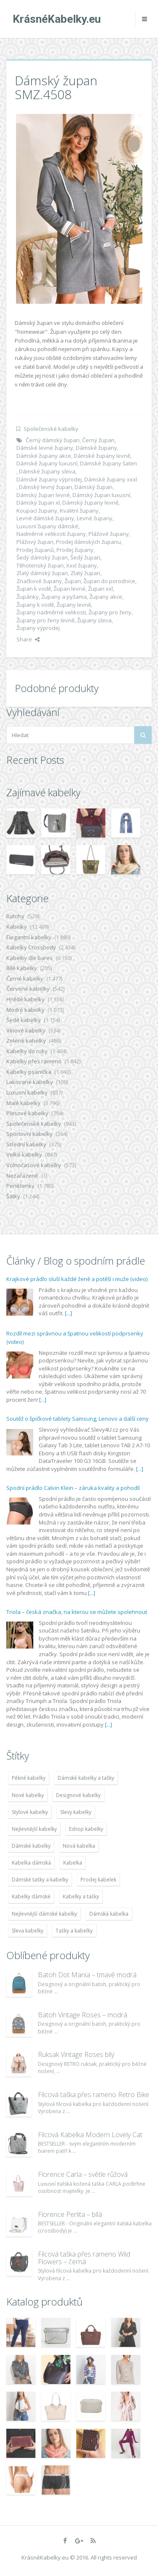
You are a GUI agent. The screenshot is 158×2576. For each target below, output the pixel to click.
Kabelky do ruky (27, 1051)
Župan (72, 581)
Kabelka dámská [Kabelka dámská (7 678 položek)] (31, 1862)
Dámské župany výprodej (49, 479)
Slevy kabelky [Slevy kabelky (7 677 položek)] (75, 1812)
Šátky (13, 1196)
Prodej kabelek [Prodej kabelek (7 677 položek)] (98, 1879)
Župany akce (105, 596)
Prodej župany (75, 550)
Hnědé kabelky (25, 999)
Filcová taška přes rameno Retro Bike (93, 2094)
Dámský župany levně (90, 502)
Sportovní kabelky (29, 1134)
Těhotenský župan (40, 565)
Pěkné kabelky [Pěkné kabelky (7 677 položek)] (29, 1777)
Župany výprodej (38, 628)
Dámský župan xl (38, 502)
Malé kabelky (23, 1103)
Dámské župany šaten (108, 463)
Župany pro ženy (109, 612)
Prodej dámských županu (88, 542)
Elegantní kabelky (28, 937)
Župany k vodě (35, 604)
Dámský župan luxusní (101, 495)
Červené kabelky (28, 988)
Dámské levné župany (44, 447)
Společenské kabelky (51, 428)
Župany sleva (94, 620)
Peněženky (20, 1185)
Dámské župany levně (102, 456)
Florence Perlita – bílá (70, 2214)
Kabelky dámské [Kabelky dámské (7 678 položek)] (31, 1896)
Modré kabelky (25, 1010)
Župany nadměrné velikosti (51, 612)
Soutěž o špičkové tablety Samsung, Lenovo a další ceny (77, 1418)
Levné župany (94, 518)
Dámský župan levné (43, 495)
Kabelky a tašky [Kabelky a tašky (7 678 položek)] (81, 1896)
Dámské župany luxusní (47, 463)
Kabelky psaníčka (28, 1072)
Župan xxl (100, 588)
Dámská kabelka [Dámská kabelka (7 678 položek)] (109, 1913)
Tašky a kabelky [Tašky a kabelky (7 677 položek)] (74, 1930)
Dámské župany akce (43, 456)
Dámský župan (93, 487)
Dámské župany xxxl (110, 479)
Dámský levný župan (45, 487)
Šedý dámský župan (42, 557)
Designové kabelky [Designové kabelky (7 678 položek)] (78, 1795)
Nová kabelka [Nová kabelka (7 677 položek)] (79, 1845)
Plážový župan (35, 542)
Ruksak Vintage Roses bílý (76, 2054)
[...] (68, 1313)
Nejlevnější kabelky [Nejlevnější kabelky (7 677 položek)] (34, 1829)
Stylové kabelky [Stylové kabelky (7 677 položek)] (30, 1812)
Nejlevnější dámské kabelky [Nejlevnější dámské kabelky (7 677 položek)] (44, 1913)
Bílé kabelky (21, 968)
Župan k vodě (33, 588)
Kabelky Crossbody (31, 947)
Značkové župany (39, 581)
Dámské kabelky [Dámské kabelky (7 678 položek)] (31, 1845)
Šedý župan (85, 557)
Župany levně (73, 604)
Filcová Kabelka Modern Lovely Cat (90, 2134)
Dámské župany (96, 447)
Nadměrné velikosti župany (51, 534)
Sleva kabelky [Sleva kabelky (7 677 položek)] (27, 1930)
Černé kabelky (24, 978)
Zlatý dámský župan (42, 573)
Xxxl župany (81, 565)
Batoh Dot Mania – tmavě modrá (87, 1974)
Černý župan (98, 440)
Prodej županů (35, 550)
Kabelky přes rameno (34, 1061)
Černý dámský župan (53, 440)
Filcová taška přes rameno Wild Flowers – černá (84, 2257)
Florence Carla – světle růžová (83, 2174)
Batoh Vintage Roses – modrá (82, 2014)
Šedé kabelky (23, 1020)
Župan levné (70, 588)
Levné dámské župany (45, 518)
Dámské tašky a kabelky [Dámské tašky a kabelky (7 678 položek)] (40, 1879)
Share (28, 639)
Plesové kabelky (27, 1113)
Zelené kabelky (26, 1040)
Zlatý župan (85, 573)
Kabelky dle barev (29, 958)
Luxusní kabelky (27, 1092)
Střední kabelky (26, 1144)
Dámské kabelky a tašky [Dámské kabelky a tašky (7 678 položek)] (86, 1777)
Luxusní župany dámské (47, 526)
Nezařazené (22, 1175)
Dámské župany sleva (47, 471)
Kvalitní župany (79, 510)
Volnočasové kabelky (33, 1165)
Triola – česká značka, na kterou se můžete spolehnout (76, 1612)
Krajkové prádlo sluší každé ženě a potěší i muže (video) (76, 1279)
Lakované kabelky (29, 1082)
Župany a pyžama (64, 596)
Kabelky (16, 926)
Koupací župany (36, 510)
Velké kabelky (24, 1154)
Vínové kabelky (26, 1030)
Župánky (27, 596)
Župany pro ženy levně (45, 620)
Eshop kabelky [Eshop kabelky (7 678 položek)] (86, 1829)
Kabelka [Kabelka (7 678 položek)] (72, 1862)
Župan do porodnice (109, 581)
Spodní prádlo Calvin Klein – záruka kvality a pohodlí (73, 1488)
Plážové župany (108, 534)
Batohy (15, 916)
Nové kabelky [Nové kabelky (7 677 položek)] (28, 1795)
